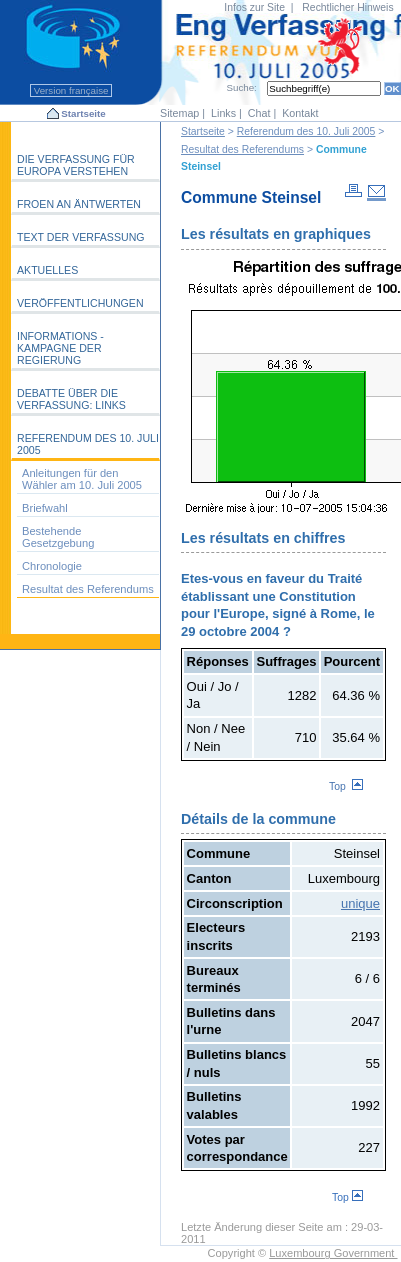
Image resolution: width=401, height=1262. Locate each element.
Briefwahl (45, 508)
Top (346, 786)
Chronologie (52, 566)
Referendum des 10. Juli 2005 (306, 131)
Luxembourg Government (333, 1253)
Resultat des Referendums (242, 149)
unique (360, 903)
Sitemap (179, 113)
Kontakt (300, 113)
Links (223, 113)
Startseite (83, 113)
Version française (71, 90)
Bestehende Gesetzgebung (58, 537)
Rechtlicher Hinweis (347, 7)
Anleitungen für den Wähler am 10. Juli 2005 (82, 479)
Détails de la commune (258, 819)
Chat (259, 113)
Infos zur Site (254, 7)
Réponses (218, 661)
